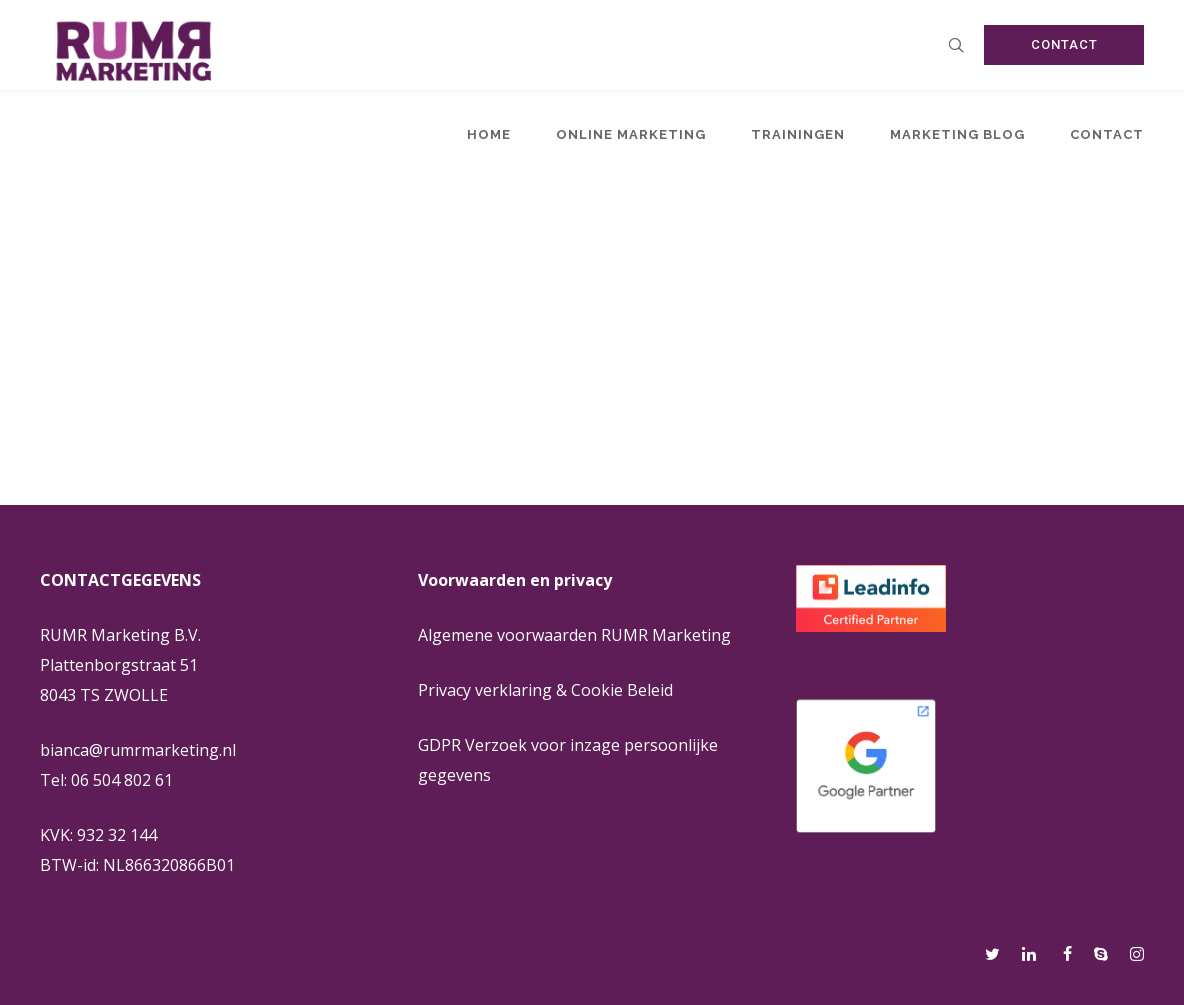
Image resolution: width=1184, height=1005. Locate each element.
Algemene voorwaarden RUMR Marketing (574, 635)
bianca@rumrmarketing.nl (138, 750)
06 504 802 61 (122, 780)
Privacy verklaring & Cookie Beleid (545, 690)
